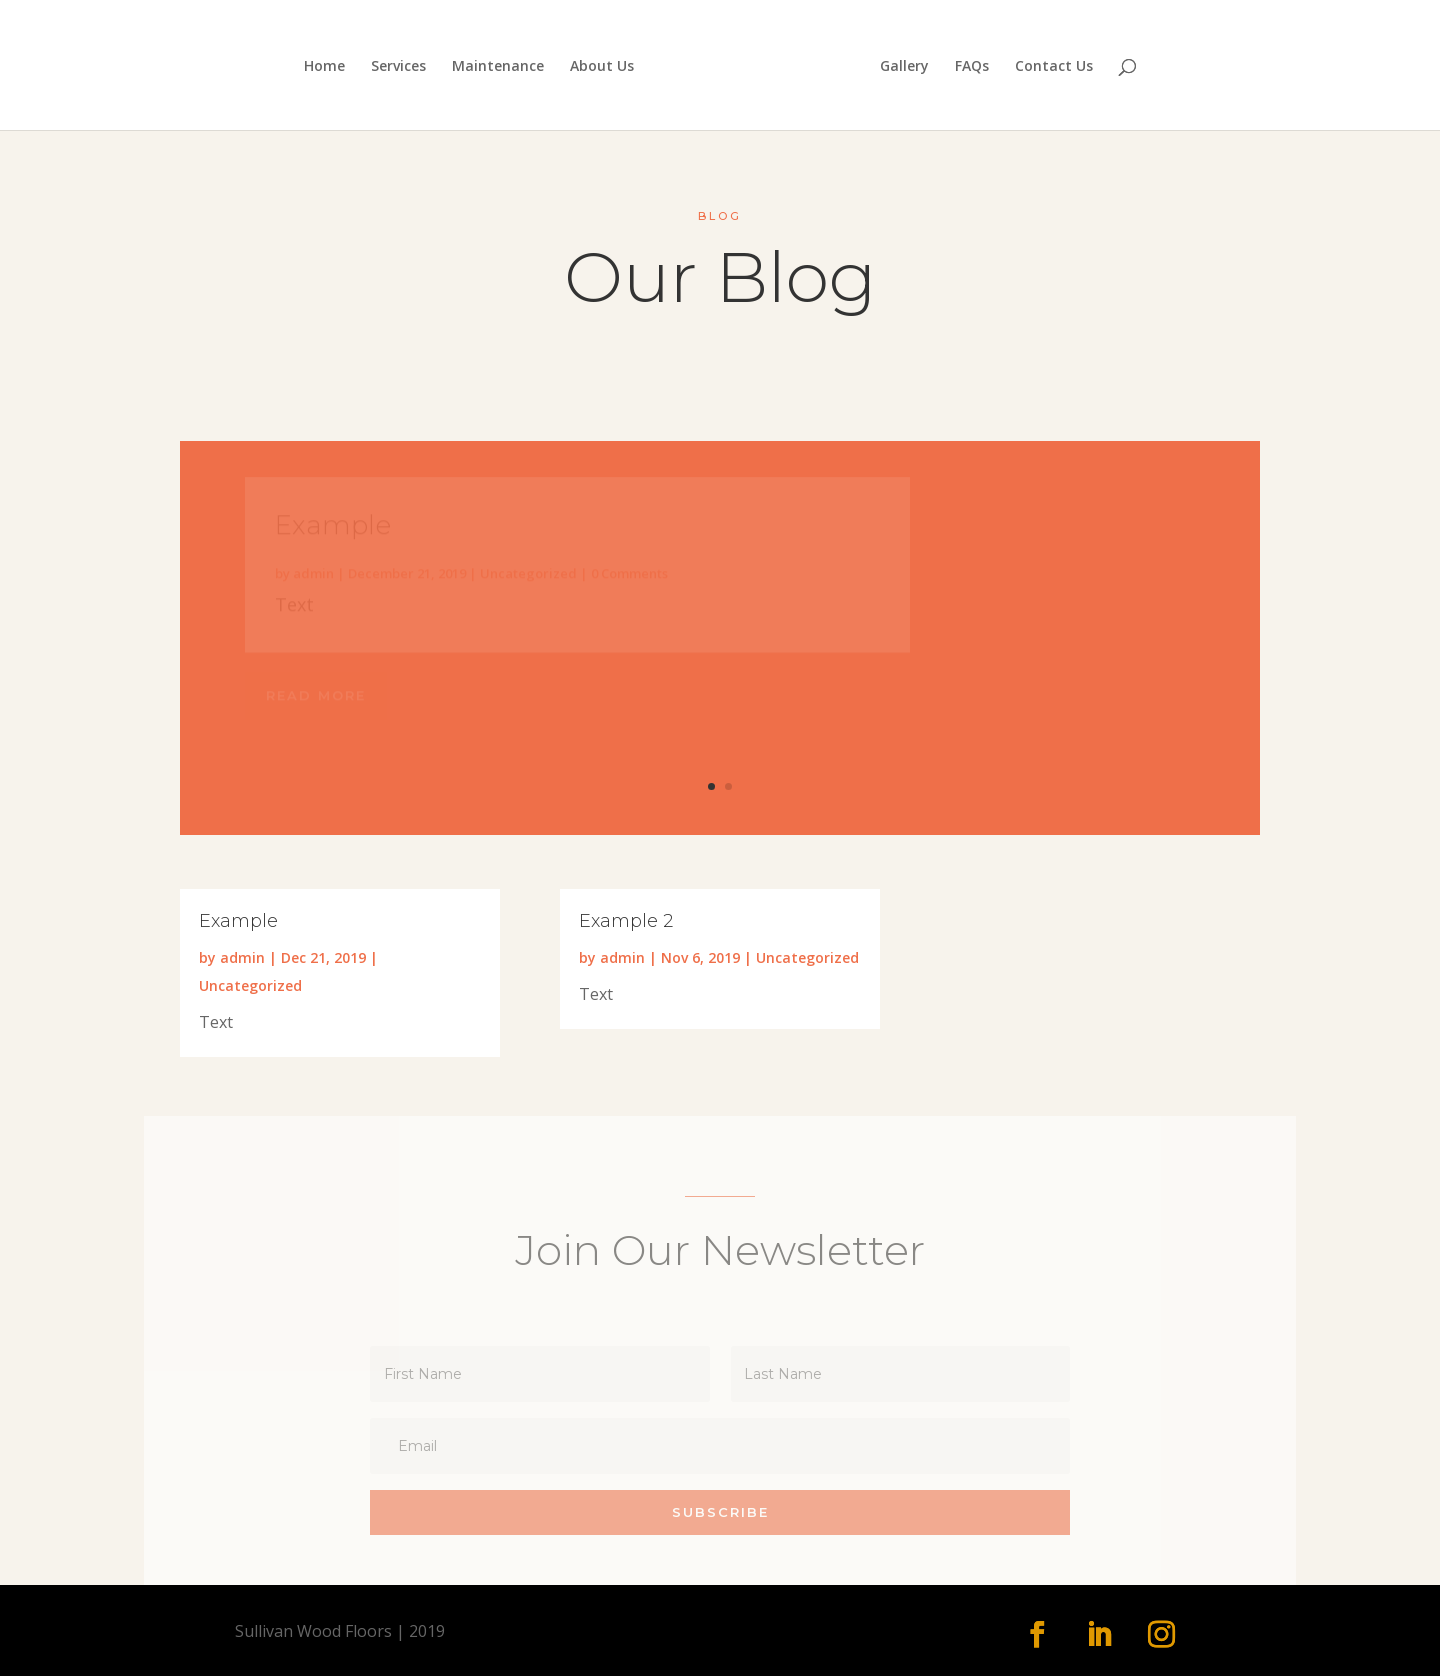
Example (238, 921)
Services (398, 67)
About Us (602, 67)
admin (242, 957)
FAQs (972, 67)
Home (324, 67)
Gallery (904, 67)
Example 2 (626, 921)
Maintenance (498, 67)
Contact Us (1054, 67)
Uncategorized (250, 985)
